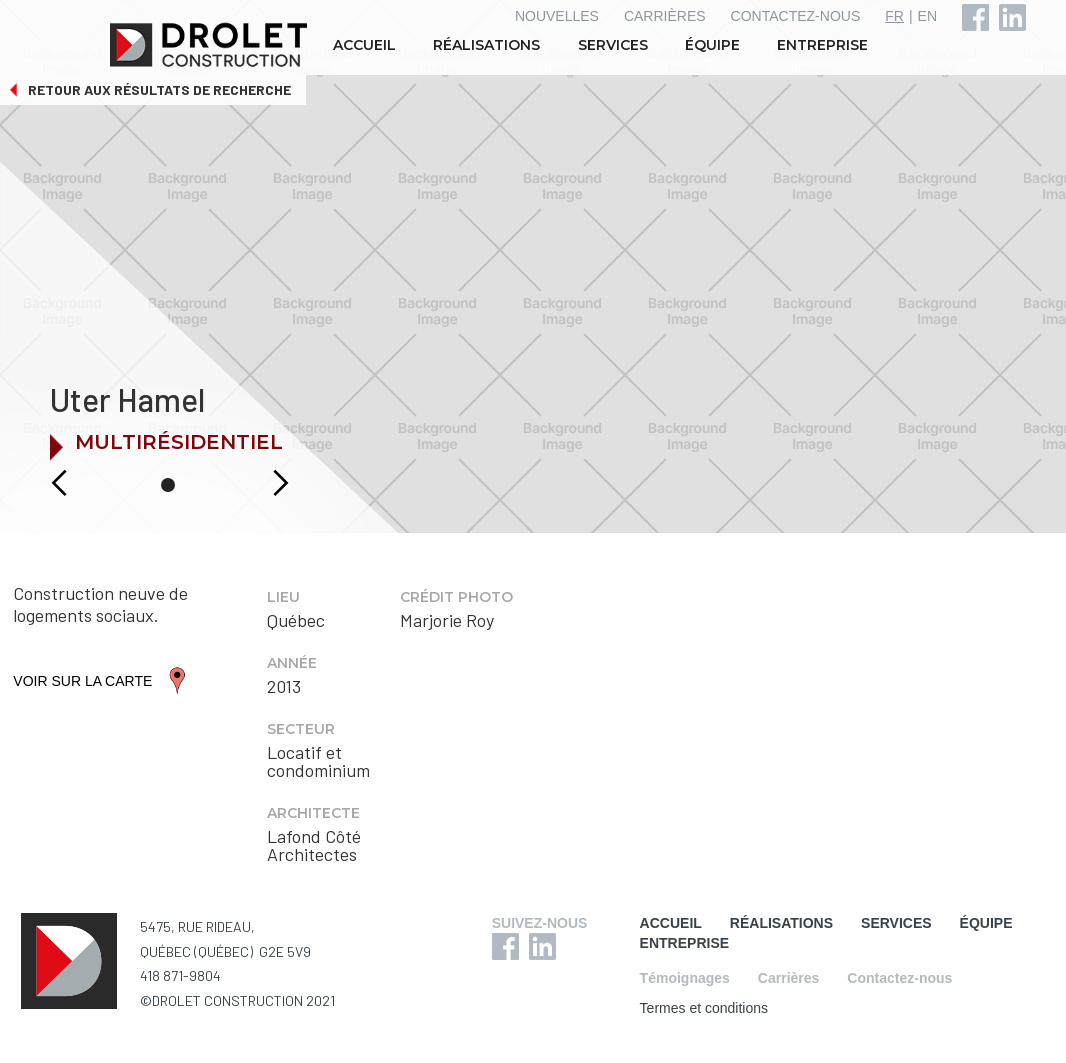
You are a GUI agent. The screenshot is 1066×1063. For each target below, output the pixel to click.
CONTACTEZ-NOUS (796, 16)
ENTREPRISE (822, 45)
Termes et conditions (704, 1008)
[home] (211, 45)
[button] (37, 483)
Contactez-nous (899, 978)
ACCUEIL (364, 45)
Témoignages (685, 978)
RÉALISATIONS (486, 45)
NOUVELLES (557, 16)
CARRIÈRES (665, 16)
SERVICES (613, 45)
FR (894, 16)
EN (927, 16)
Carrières (789, 978)
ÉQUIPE (712, 45)
